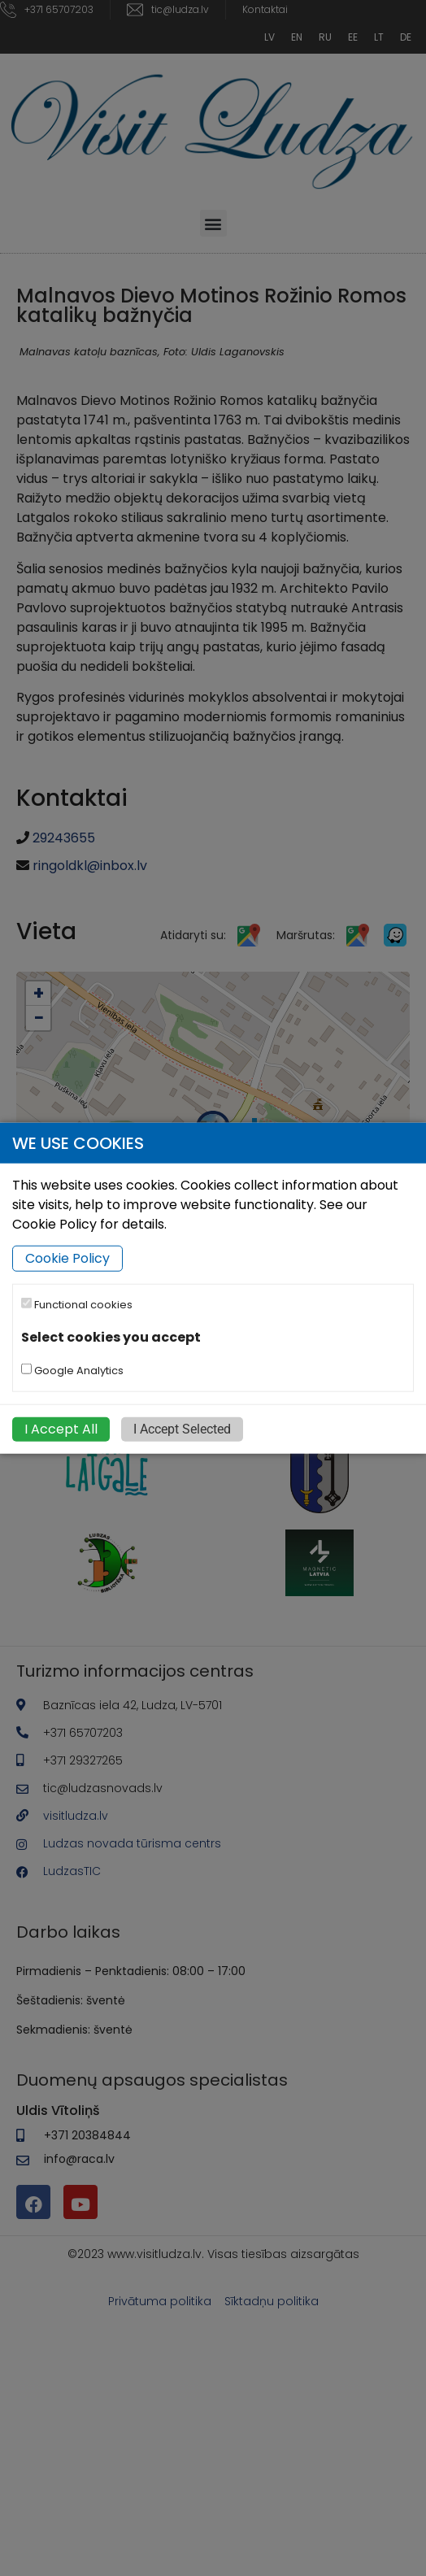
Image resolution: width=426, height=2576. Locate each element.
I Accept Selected (182, 1428)
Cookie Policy (67, 1258)
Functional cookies (77, 1304)
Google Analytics (72, 1369)
